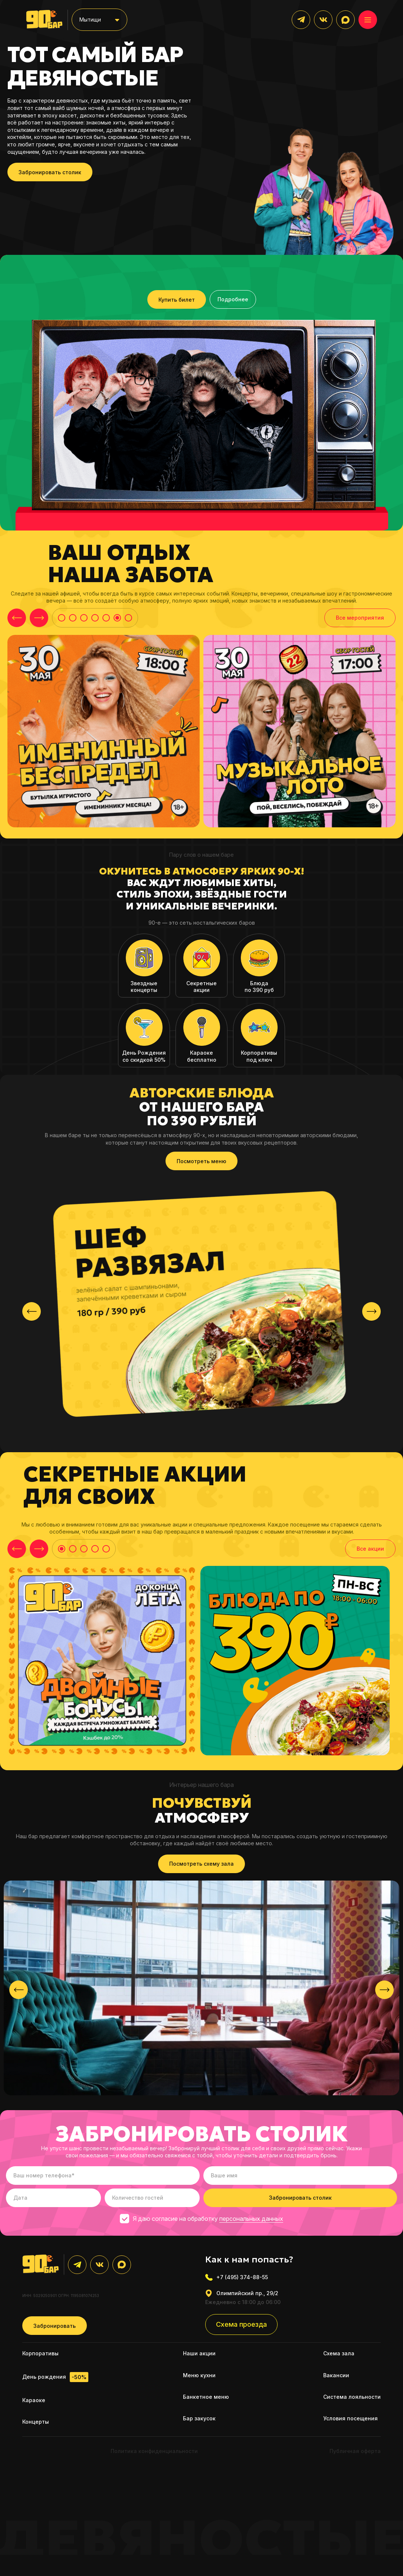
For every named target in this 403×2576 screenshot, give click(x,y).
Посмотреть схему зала (201, 1863)
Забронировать (54, 2326)
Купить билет (176, 299)
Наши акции (199, 2353)
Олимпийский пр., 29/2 (241, 2293)
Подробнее (232, 299)
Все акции (370, 1548)
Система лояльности (352, 2397)
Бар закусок (199, 2418)
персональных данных (251, 2218)
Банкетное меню (206, 2397)
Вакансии (336, 2375)
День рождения (55, 2377)
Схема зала (338, 2353)
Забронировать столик (50, 172)
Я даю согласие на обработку (201, 2219)
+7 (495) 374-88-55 (236, 2277)
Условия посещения (350, 2418)
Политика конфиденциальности (154, 2451)
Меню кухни (199, 2375)
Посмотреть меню (201, 1161)
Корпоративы (40, 2353)
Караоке (33, 2400)
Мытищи (90, 19)
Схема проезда (241, 2324)
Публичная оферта (355, 2451)
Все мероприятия (360, 617)
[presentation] (31, 1311)
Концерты (35, 2421)
